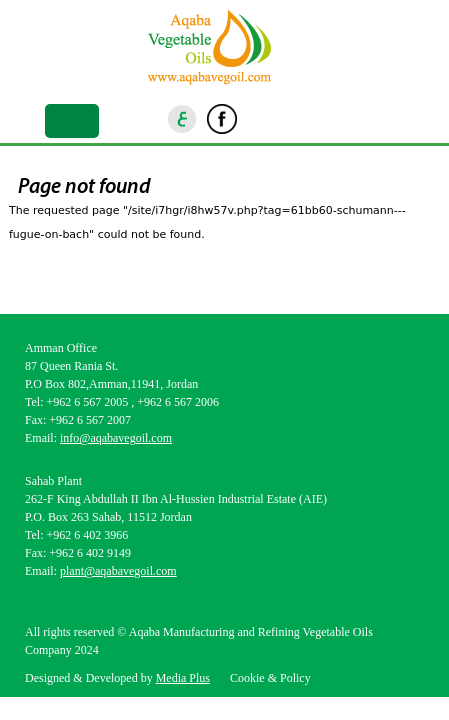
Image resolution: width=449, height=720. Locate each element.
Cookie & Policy (270, 678)
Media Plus (183, 678)
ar (183, 119)
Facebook (222, 119)
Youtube (322, 119)
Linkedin (289, 119)
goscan (356, 119)
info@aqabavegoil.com (116, 438)
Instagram (255, 119)
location (389, 119)
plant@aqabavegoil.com (118, 571)
